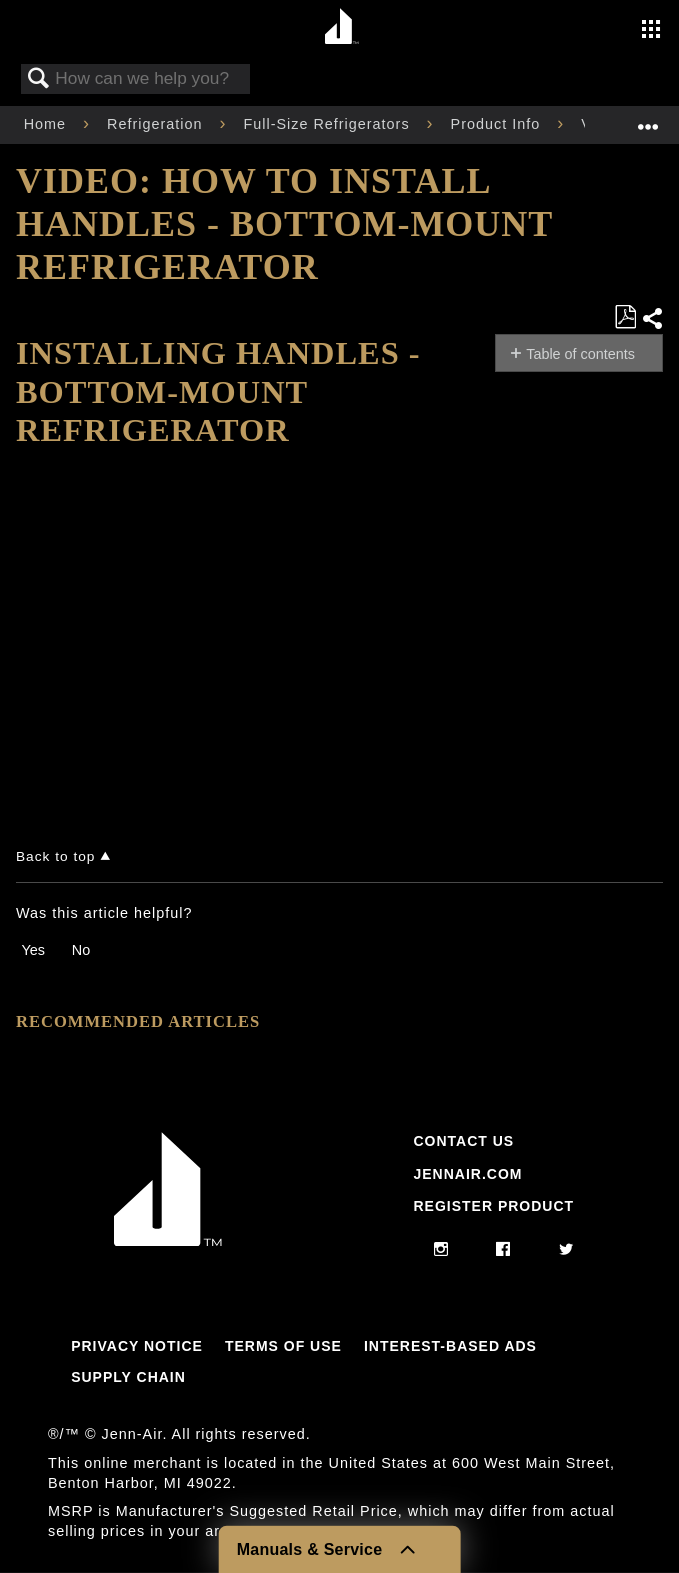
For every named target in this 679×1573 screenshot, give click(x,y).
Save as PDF (625, 317)
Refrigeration (157, 124)
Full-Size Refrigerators (328, 124)
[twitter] (566, 1250)
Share (652, 318)
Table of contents (580, 354)
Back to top (55, 856)
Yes (32, 950)
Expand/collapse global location (648, 118)
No (81, 950)
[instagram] (441, 1250)
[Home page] (342, 27)
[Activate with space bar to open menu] (651, 31)
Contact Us (463, 1141)
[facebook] (503, 1250)
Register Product (493, 1206)
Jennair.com (467, 1174)
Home (47, 124)
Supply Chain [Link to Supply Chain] (128, 1377)
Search (39, 79)
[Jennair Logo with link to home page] (168, 1241)
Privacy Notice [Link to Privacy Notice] (137, 1346)
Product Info (498, 124)
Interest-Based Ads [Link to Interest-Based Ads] (450, 1346)
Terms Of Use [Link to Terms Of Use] (283, 1346)
